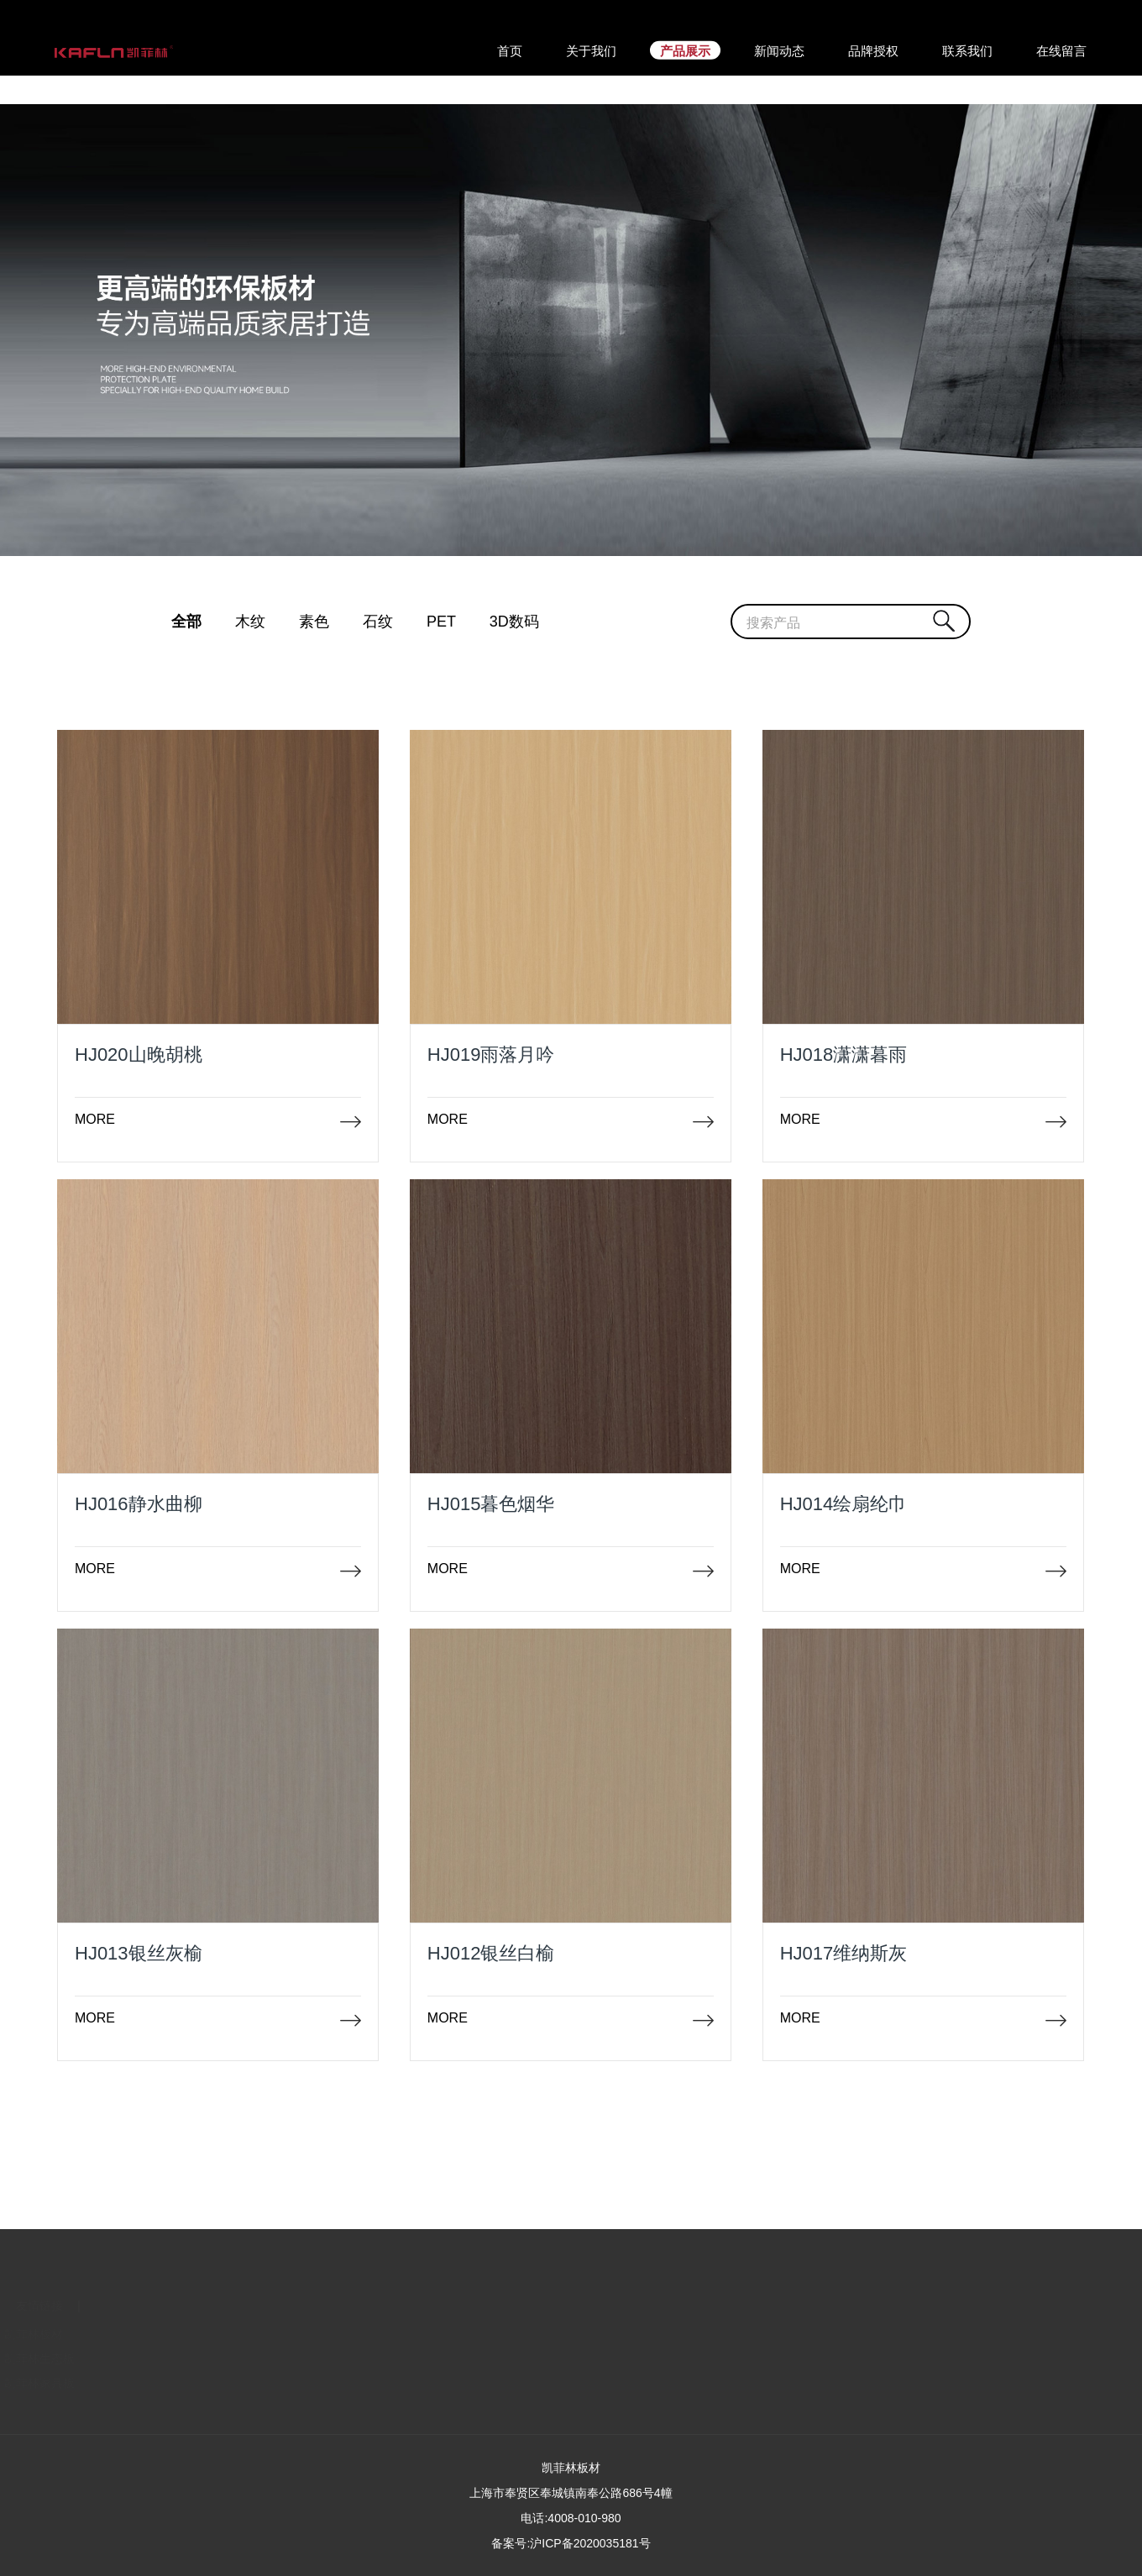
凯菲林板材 (157, 2334)
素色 (314, 621)
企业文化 (70, 2358)
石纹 (378, 621)
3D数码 (514, 621)
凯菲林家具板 (163, 2383)
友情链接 (162, 2305)
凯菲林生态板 (163, 2358)
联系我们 (70, 2334)
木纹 (250, 621)
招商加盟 (70, 2383)
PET (441, 621)
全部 (186, 621)
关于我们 (70, 2305)
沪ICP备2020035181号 (590, 2543)
